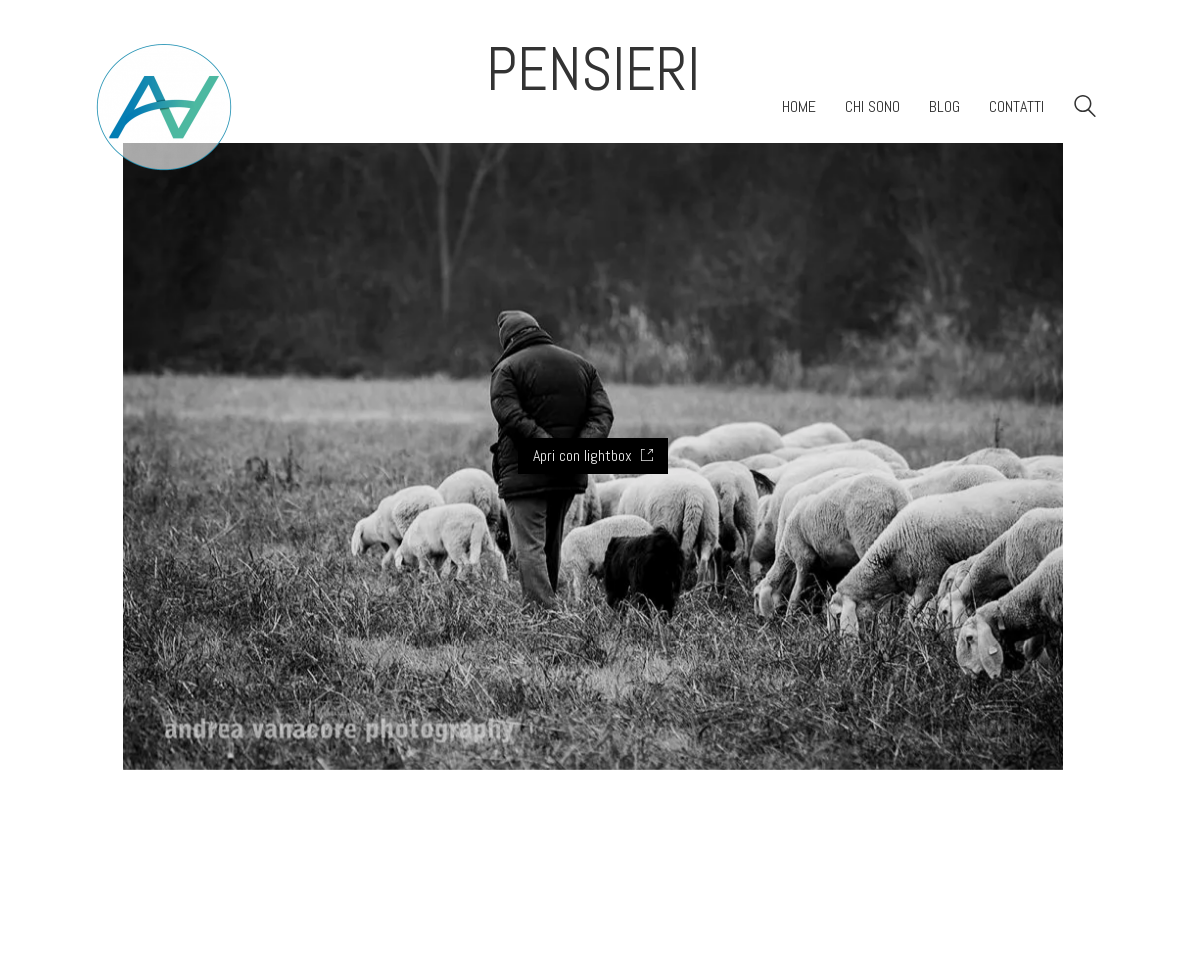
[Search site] (1085, 108)
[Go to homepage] (164, 107)
